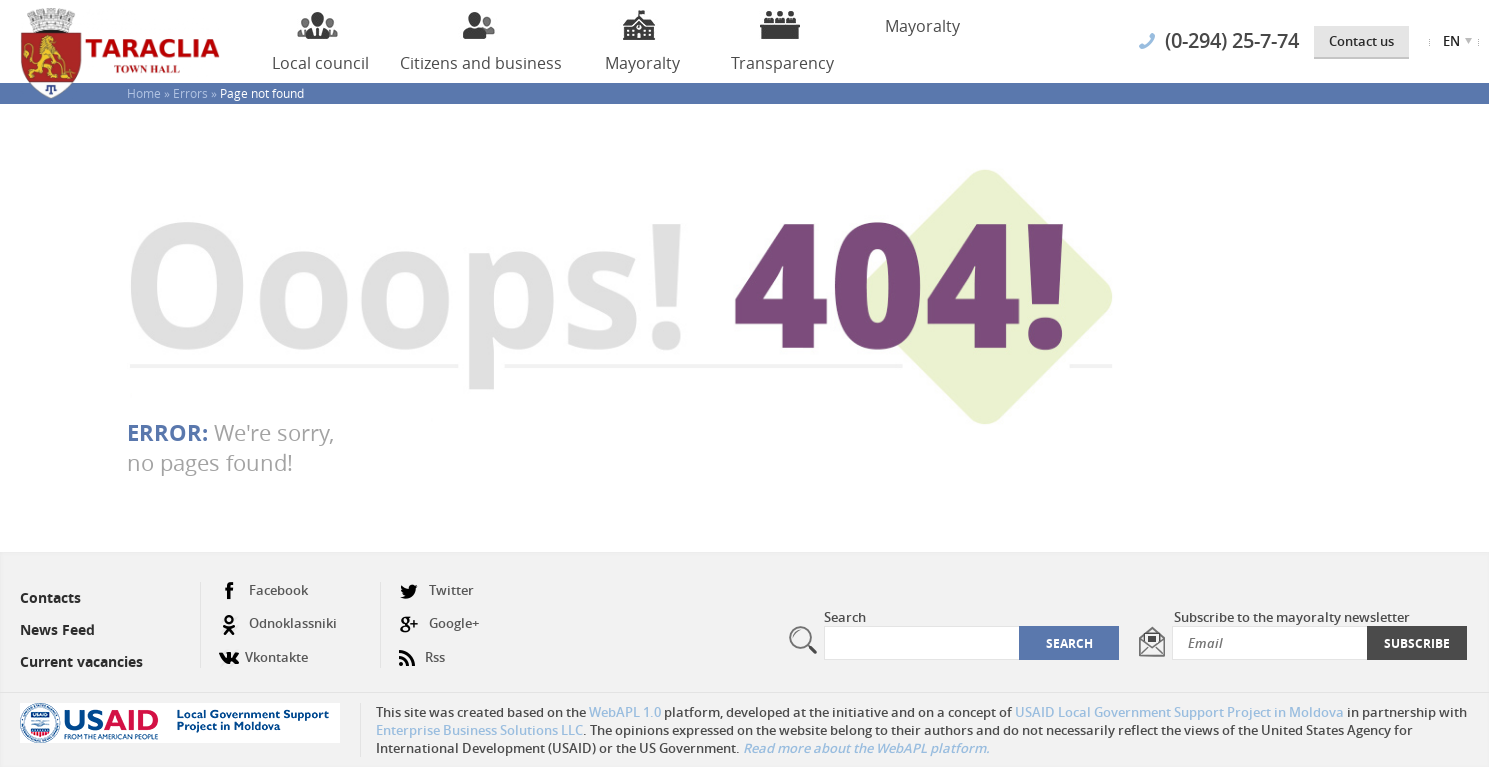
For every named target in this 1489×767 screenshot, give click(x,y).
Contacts (50, 597)
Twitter (436, 590)
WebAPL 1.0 (625, 712)
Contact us (1361, 41)
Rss (422, 649)
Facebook (263, 590)
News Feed (57, 629)
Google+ (439, 623)
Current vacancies (81, 661)
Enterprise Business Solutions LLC (479, 730)
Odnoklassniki (278, 623)
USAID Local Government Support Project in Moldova (1179, 712)
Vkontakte (263, 649)
